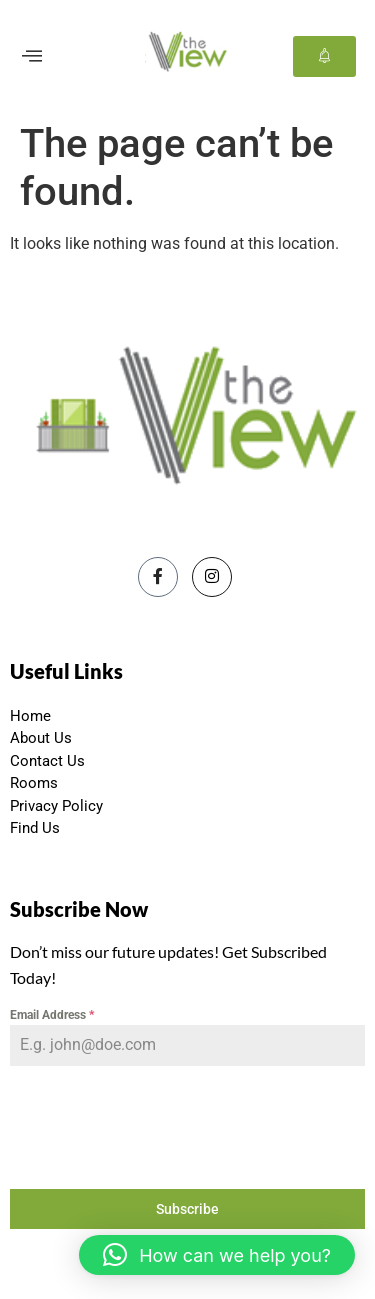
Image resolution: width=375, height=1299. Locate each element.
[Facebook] (158, 577)
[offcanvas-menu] (32, 56)
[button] (217, 1255)
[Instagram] (212, 577)
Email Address (52, 1015)
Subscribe (187, 1209)
